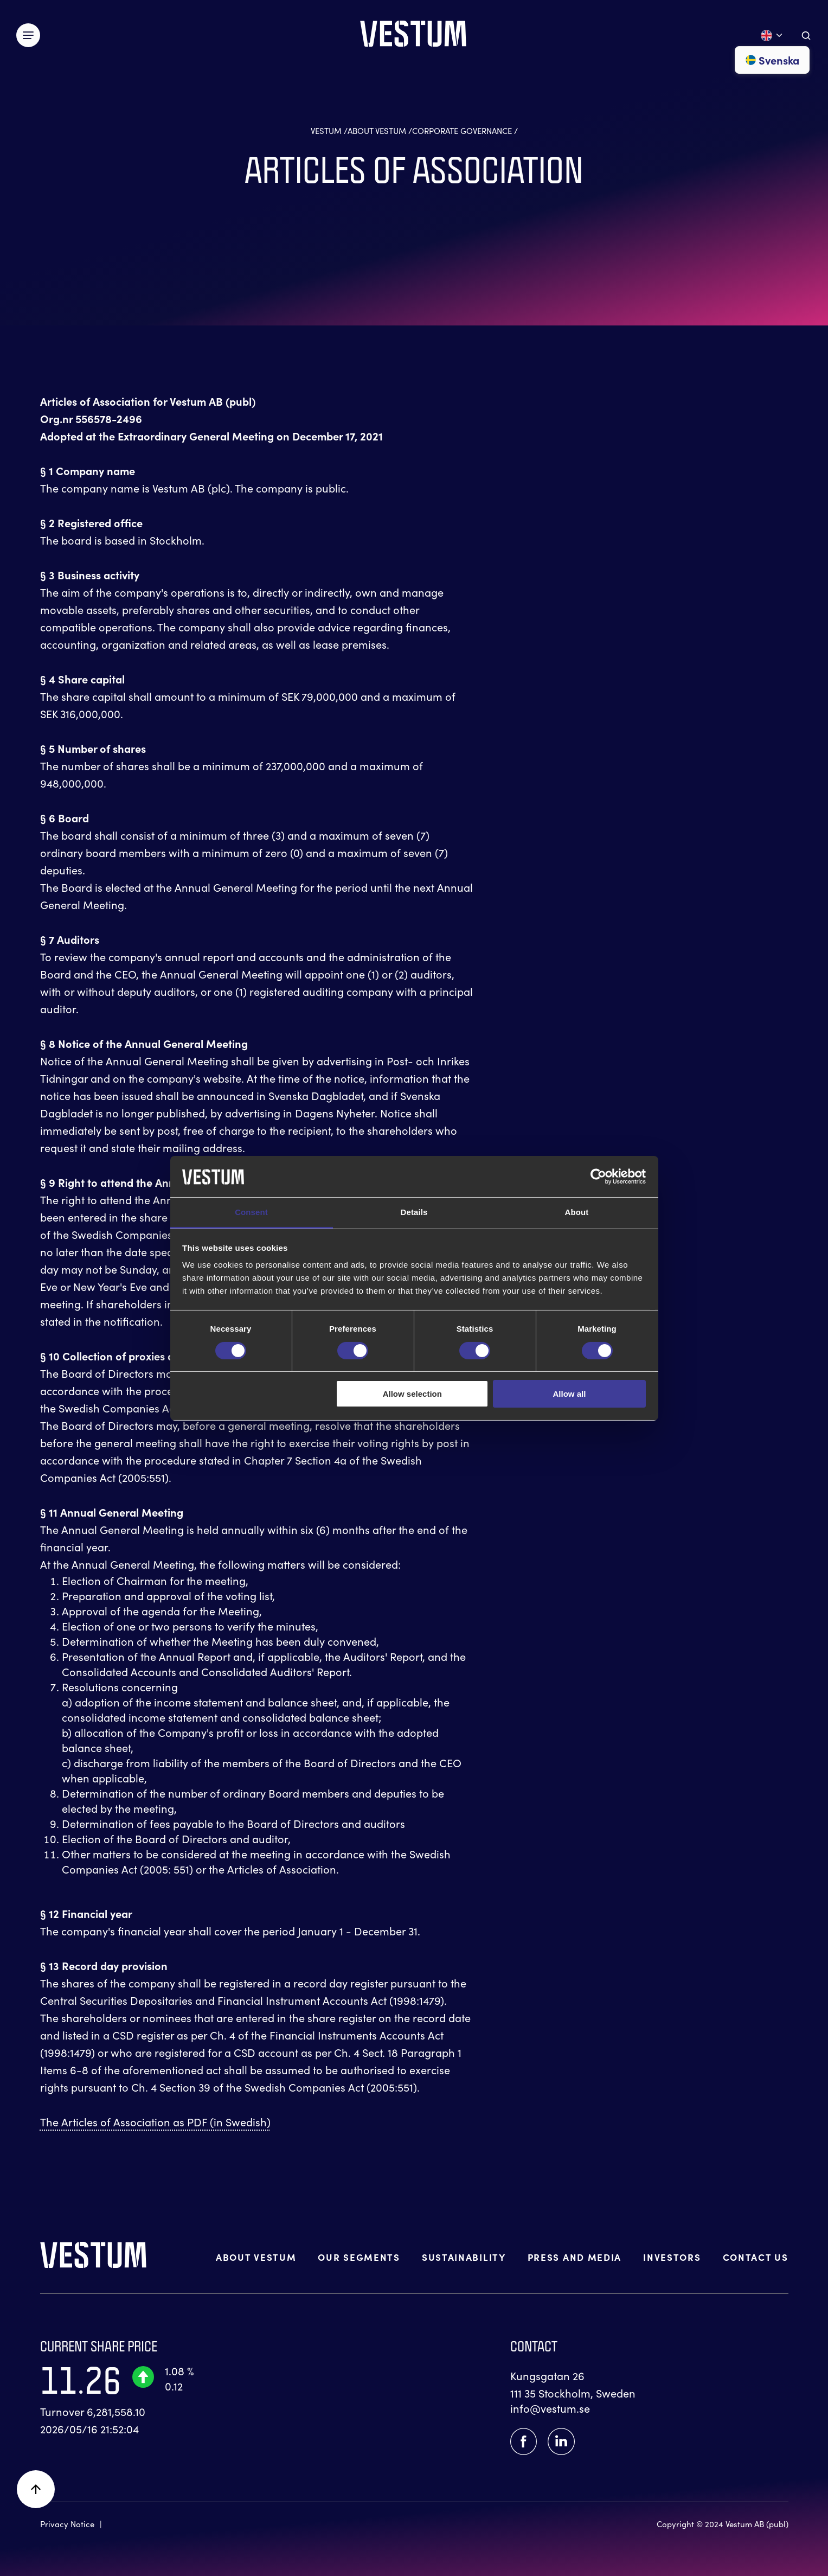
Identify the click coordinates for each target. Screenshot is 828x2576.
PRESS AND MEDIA (575, 2257)
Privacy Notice (67, 2524)
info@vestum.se (550, 2408)
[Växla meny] (28, 35)
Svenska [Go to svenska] (772, 60)
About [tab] (577, 1212)
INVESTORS (672, 2257)
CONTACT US (755, 2257)
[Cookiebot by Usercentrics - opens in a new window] (598, 1176)
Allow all (569, 1393)
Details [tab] (414, 1212)
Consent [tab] (251, 1212)
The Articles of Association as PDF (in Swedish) (155, 2121)
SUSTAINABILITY (464, 2257)
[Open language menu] (772, 35)
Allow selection (412, 1393)
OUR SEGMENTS (359, 2257)
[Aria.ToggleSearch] (806, 35)
